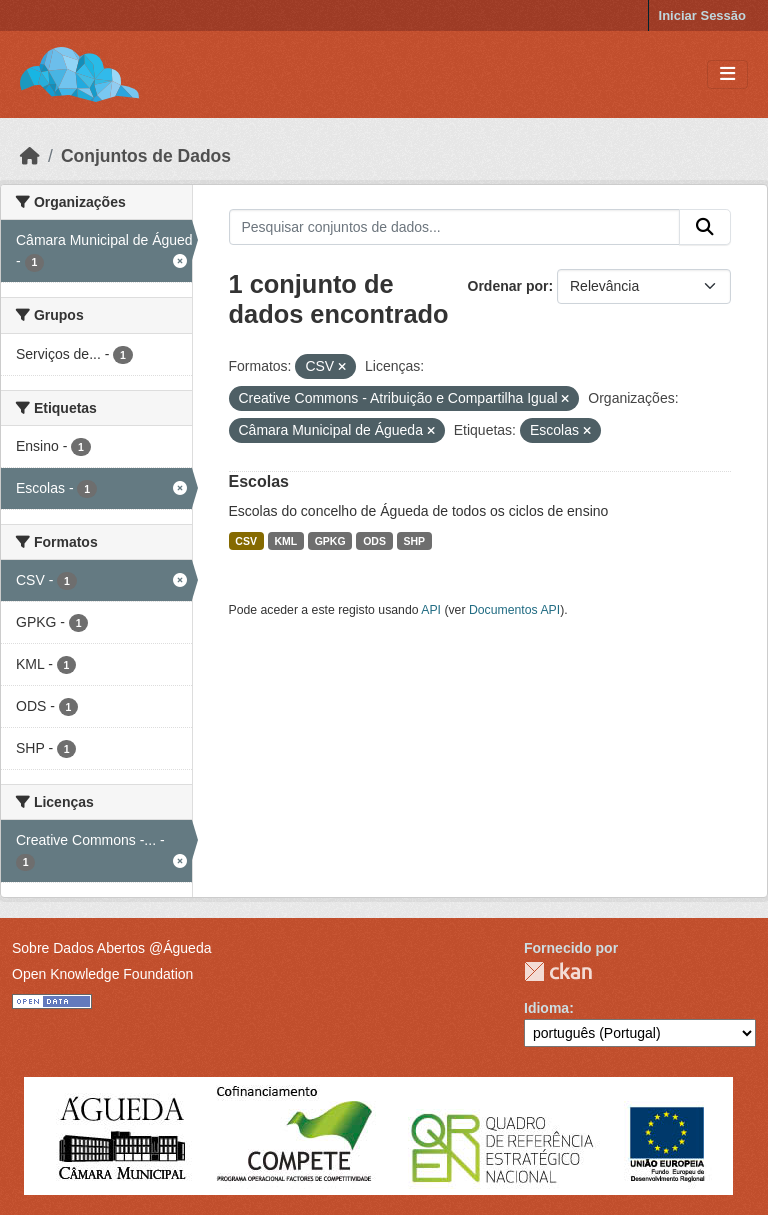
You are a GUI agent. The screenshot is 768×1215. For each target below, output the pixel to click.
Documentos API (514, 610)
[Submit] (705, 227)
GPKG (330, 541)
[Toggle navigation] (727, 74)
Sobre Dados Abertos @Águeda (111, 948)
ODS (374, 541)
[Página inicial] (30, 156)
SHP (414, 541)
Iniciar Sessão (702, 15)
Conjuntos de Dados (146, 156)
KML (285, 541)
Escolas (259, 481)
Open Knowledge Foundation (102, 974)
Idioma (546, 1008)
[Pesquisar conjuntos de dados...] (455, 227)
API (431, 610)
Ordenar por (508, 286)
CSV (246, 541)
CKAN (558, 971)
